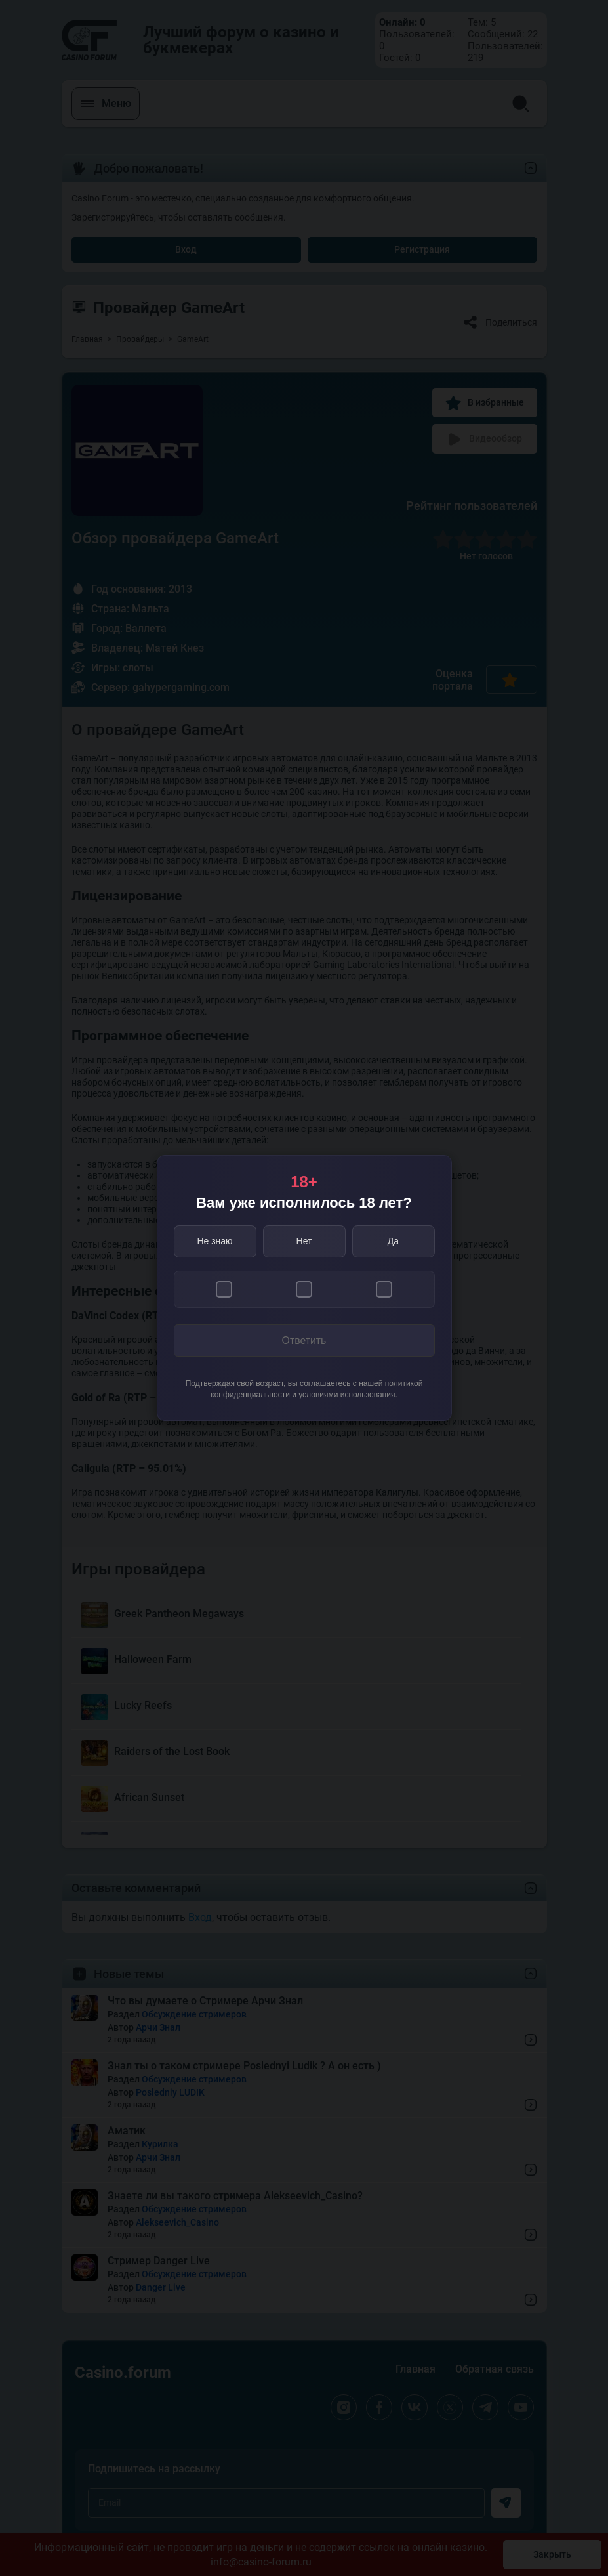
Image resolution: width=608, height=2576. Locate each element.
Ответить (303, 1340)
